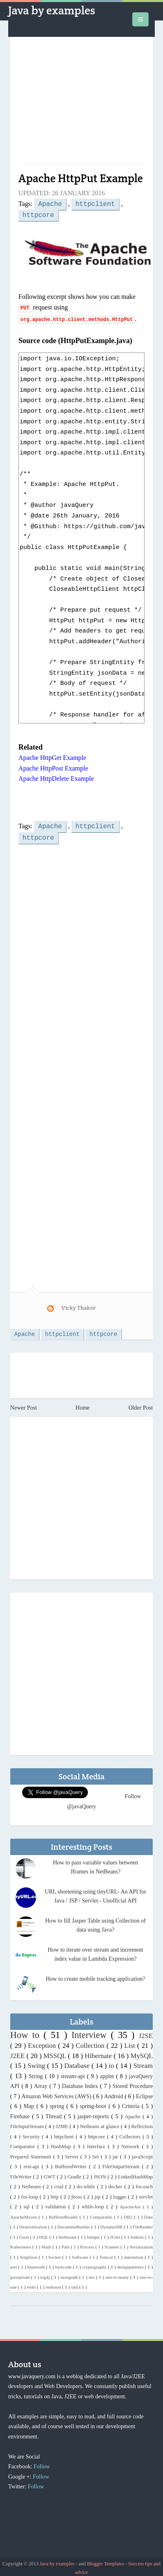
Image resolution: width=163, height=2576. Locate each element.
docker (116, 2184)
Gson (24, 2234)
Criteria (132, 2103)
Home (83, 1405)
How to (27, 2032)
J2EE (18, 2053)
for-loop (30, 2194)
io (112, 2063)
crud (59, 2184)
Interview (91, 2032)
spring (58, 2103)
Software (81, 2254)
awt (14, 2264)
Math (47, 2244)
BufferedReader (64, 2214)
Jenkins (137, 2234)
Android (114, 2093)
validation (56, 2204)
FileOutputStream (122, 2164)
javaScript (142, 2154)
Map (29, 2103)
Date (148, 2214)
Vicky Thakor (78, 1304)
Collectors (130, 2134)
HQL (44, 2234)
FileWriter (21, 2174)
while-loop (94, 2204)
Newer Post (23, 1405)
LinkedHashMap (135, 2174)
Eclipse (144, 2093)
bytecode (64, 2264)
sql (27, 2204)
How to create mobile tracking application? (95, 1976)
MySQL (142, 2053)
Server (72, 2154)
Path (66, 2244)
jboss (77, 2194)
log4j (45, 2274)
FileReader (143, 2223)
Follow (42, 2464)
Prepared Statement (31, 2154)
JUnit (115, 2234)
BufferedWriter (72, 2164)
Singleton (29, 2254)
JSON (101, 2174)
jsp (98, 2194)
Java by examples (51, 10)
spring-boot (94, 2103)
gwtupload (20, 2274)
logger (120, 2194)
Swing (37, 2063)
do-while (87, 2184)
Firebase (21, 2114)
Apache (50, 203)
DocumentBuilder (74, 2223)
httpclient (95, 203)
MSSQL (56, 2053)
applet (108, 2073)
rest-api (32, 2164)
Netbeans (32, 2184)
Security (32, 2134)
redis (32, 2284)
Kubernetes (21, 2244)
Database (78, 2063)
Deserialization (33, 2223)
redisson (54, 2284)
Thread (55, 2114)
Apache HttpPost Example (53, 766)
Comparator (23, 2144)
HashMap (62, 2144)
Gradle (75, 2174)
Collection (91, 2043)
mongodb (70, 2274)
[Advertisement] (81, 104)
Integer (94, 2234)
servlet (146, 2194)
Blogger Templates (106, 2561)
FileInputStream (27, 2123)
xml (75, 2284)
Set (96, 2154)
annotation (134, 2254)
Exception (43, 2043)
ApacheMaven (24, 2214)
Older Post (141, 1405)
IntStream (68, 2234)
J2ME (63, 2123)
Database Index (81, 2083)
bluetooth (36, 2264)
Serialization (141, 2244)
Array (41, 2083)
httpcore (38, 213)
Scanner (112, 2244)
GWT (50, 2174)
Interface (97, 2144)
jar (116, 2154)
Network (131, 2144)
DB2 (129, 2214)
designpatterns (131, 2264)
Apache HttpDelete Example (56, 776)
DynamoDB (112, 2223)
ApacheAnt (131, 2203)
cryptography (95, 2264)
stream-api (74, 2073)
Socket (55, 2254)
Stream (143, 2063)
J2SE (146, 2033)
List (130, 2043)
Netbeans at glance (100, 2123)
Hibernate (99, 2053)
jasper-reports (94, 2114)
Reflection (142, 2123)
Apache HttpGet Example (52, 755)
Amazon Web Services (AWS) (57, 2093)
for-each (144, 2184)
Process (87, 2244)
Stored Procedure (132, 2083)
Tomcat (107, 2254)
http (55, 2194)
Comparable (102, 2214)
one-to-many (118, 2274)
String (37, 2073)
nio (92, 2274)
